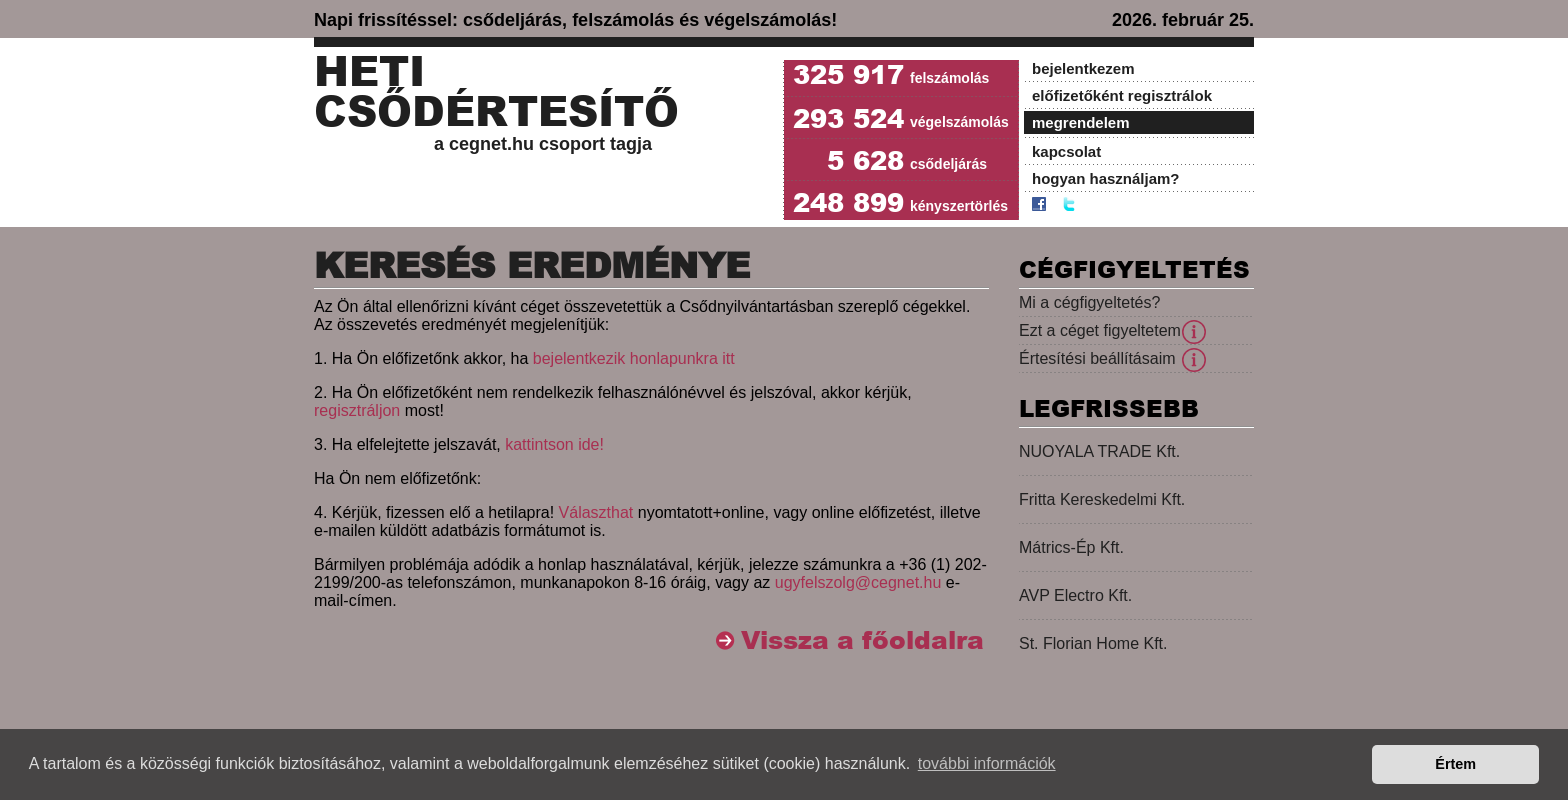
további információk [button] (987, 763)
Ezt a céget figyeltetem (1100, 330)
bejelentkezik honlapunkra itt (634, 358)
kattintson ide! (554, 444)
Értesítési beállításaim (1097, 358)
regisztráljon (357, 410)
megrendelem (1081, 122)
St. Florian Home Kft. (1093, 643)
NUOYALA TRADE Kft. (1099, 451)
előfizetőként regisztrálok (1122, 95)
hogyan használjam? (1106, 178)
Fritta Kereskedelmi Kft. (1102, 499)
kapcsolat (1066, 151)
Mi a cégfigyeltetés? (1089, 302)
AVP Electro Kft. (1075, 595)
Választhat (596, 512)
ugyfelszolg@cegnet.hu (858, 582)
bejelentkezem (1083, 68)
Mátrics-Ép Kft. (1071, 547)
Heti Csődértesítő (496, 92)
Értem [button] (1455, 764)
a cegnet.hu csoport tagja (543, 144)
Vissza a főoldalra (862, 640)
